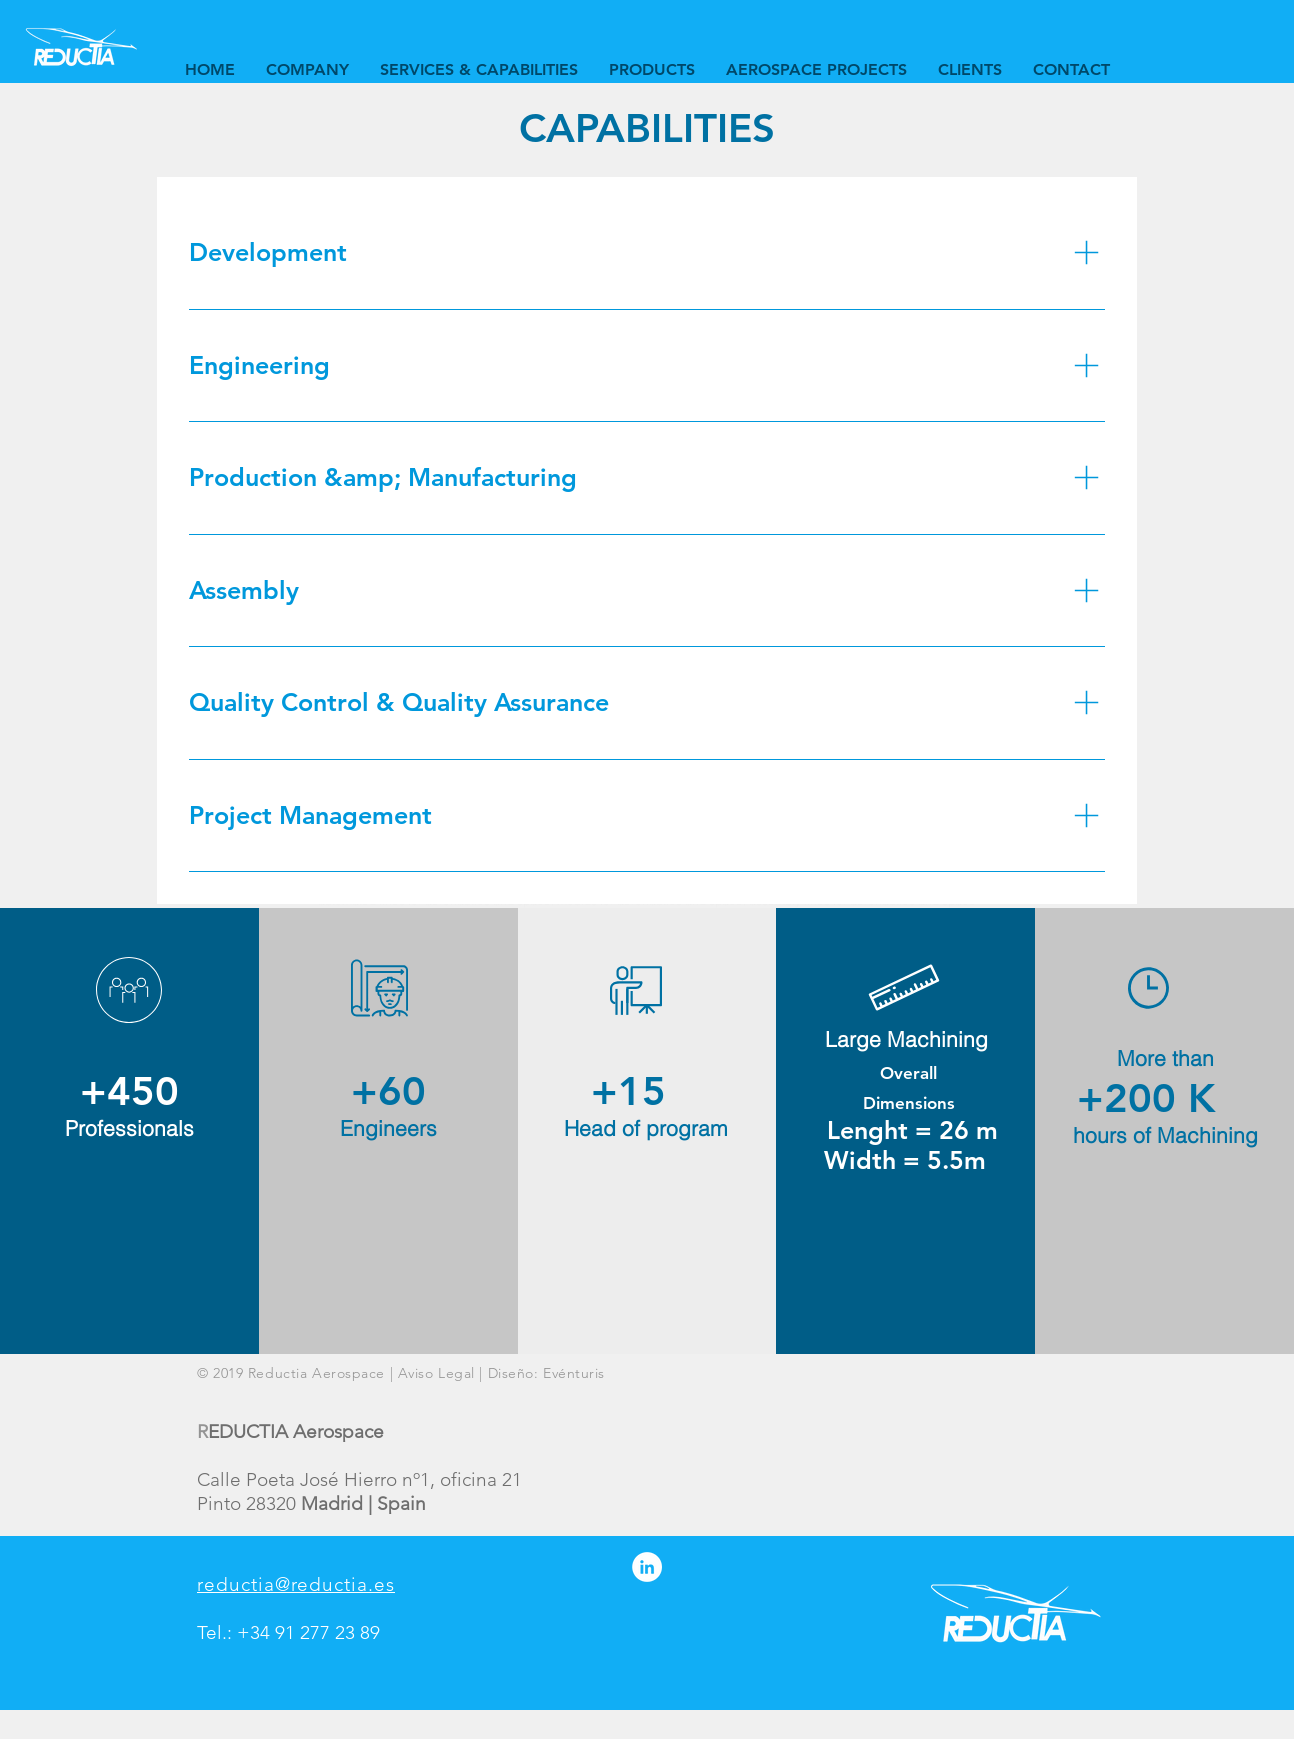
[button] (478, 70)
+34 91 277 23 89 (308, 1632)
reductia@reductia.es (296, 1584)
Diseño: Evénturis (547, 1373)
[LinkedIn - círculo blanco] (647, 1567)
